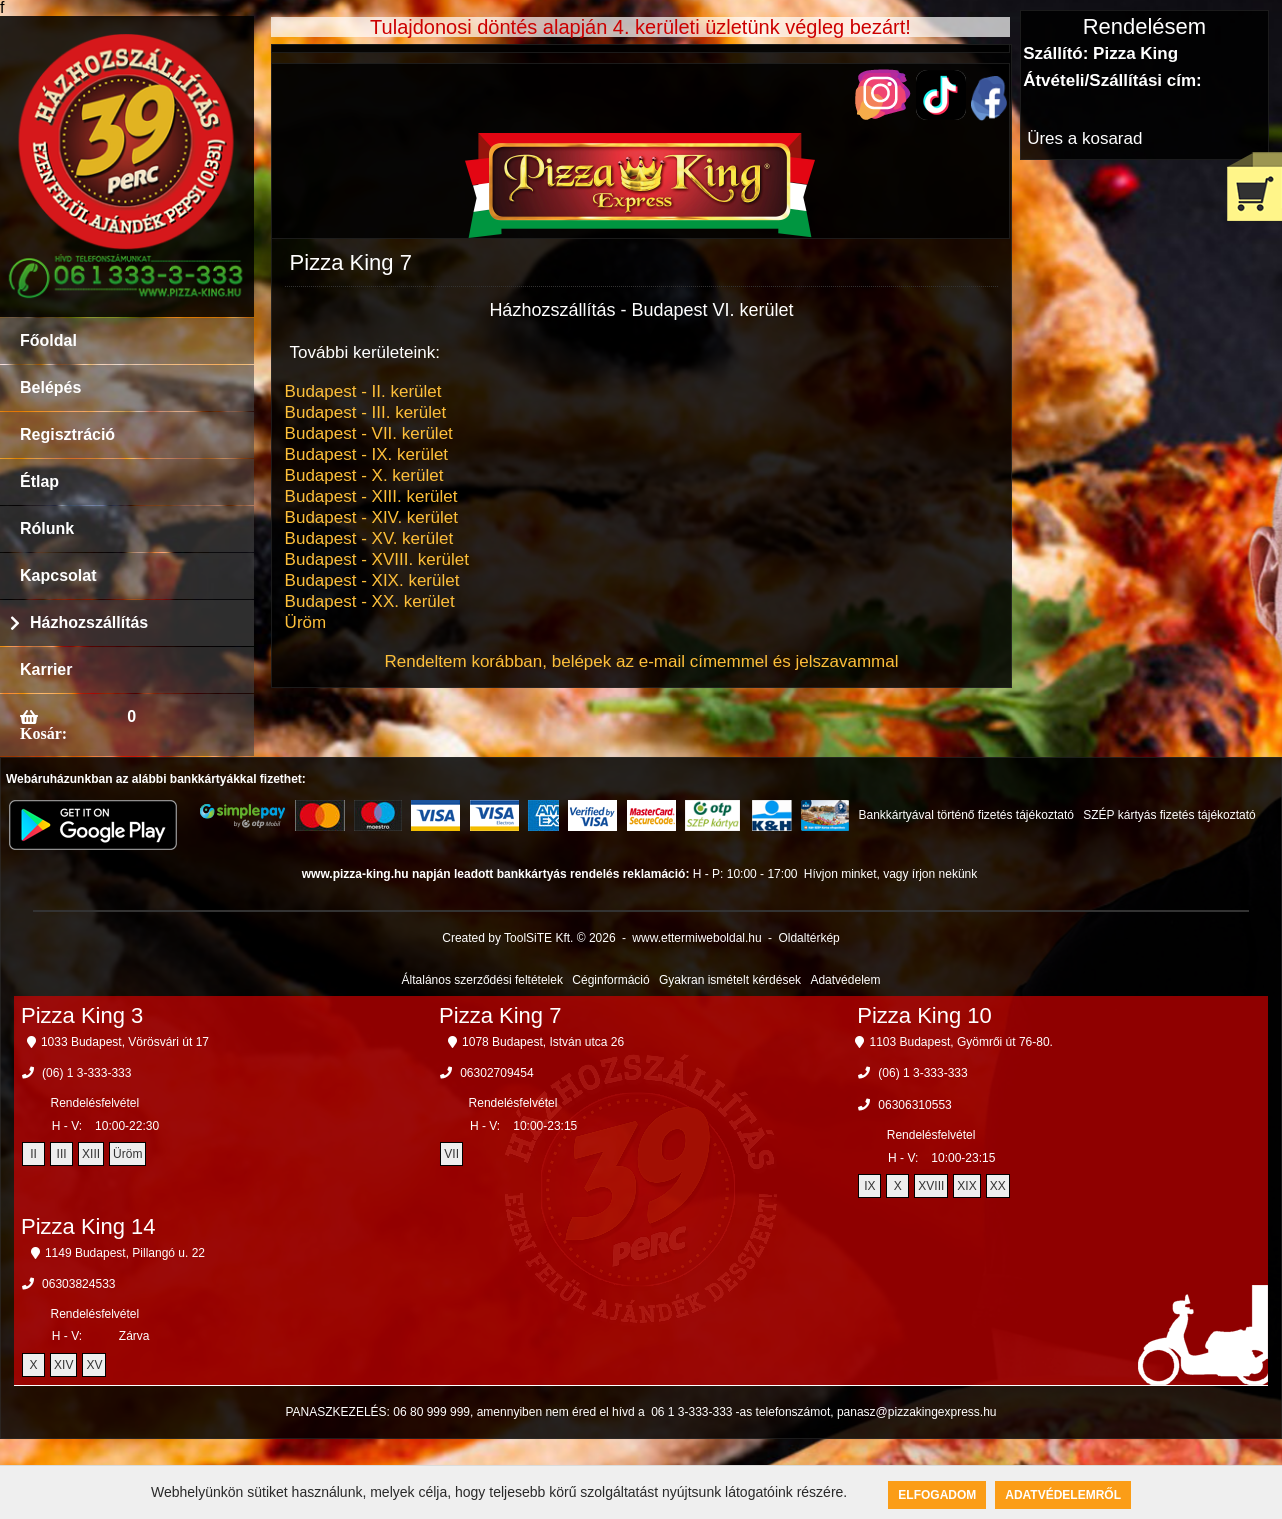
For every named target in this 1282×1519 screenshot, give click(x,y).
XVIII (931, 1186)
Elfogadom (937, 1495)
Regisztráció (67, 434)
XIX (966, 1186)
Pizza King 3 (82, 1015)
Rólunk (47, 528)
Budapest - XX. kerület (370, 601)
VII (451, 1154)
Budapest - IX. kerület (366, 454)
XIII (91, 1154)
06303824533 (78, 1284)
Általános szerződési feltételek (482, 980)
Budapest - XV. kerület (369, 538)
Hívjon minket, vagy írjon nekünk (890, 874)
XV (94, 1365)
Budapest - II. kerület (363, 391)
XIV (63, 1365)
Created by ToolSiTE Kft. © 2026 (528, 938)
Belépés (50, 387)
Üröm (306, 622)
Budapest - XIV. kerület (371, 517)
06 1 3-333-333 (691, 1412)
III (62, 1154)
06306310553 (914, 1105)
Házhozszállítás (89, 622)
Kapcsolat (58, 575)
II (33, 1154)
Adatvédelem (845, 980)
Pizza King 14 (88, 1226)
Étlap (39, 481)
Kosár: (43, 733)
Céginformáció (610, 980)
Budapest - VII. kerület (369, 433)
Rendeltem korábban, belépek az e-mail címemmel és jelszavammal (641, 661)
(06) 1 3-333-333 (86, 1073)
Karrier (46, 669)
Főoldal (48, 340)
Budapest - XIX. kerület (372, 580)
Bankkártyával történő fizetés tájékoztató (965, 815)
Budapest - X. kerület (364, 475)
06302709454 (496, 1073)
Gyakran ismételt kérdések (730, 980)
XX (998, 1186)
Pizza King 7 (500, 1015)
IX (869, 1186)
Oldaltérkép (808, 938)
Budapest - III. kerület (366, 412)
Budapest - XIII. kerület (371, 496)
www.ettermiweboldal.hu (696, 938)
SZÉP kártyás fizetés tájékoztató (1169, 815)
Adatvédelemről (1063, 1495)
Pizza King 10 (924, 1015)
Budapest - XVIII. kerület (377, 559)
